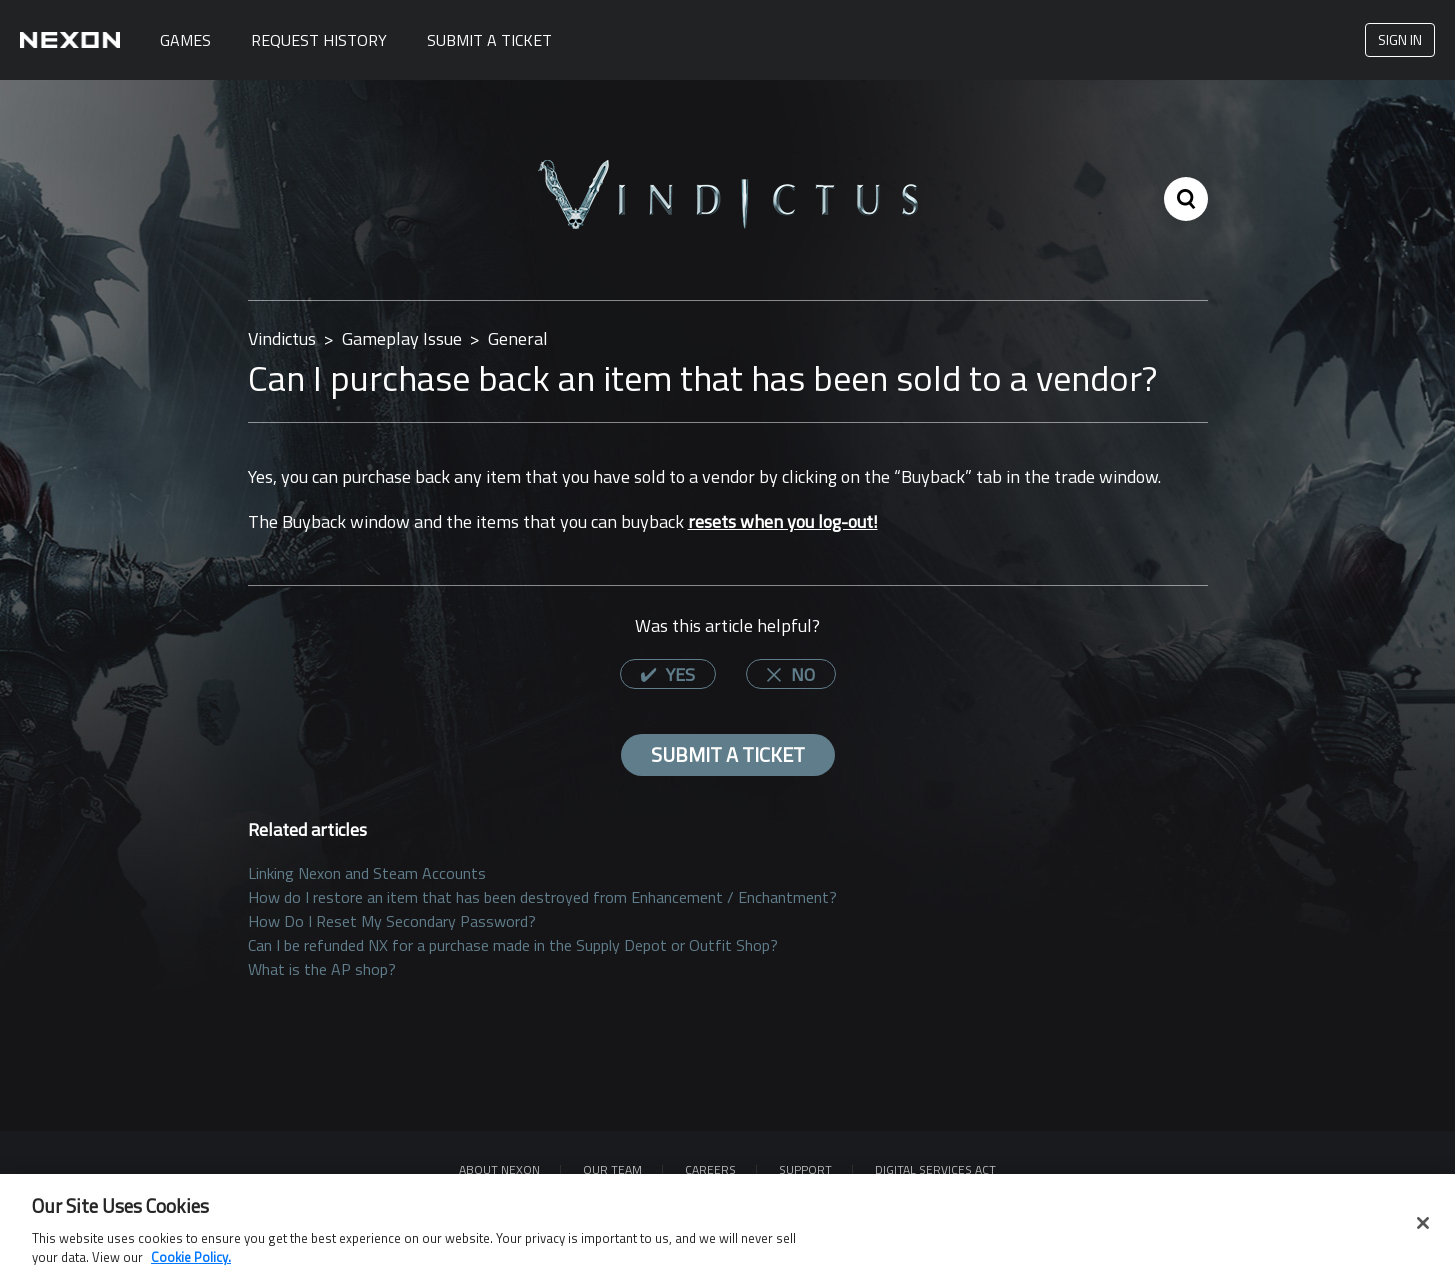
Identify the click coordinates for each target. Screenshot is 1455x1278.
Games (185, 40)
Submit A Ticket (489, 40)
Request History (319, 40)
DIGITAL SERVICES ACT (935, 1169)
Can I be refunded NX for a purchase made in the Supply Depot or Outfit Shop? (513, 945)
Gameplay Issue (402, 338)
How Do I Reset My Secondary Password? (392, 921)
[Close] (1423, 1230)
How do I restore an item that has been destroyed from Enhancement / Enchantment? (542, 897)
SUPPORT (805, 1169)
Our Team (612, 1169)
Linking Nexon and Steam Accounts (367, 873)
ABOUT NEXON (499, 1169)
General (518, 338)
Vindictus (282, 338)
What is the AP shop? (322, 969)
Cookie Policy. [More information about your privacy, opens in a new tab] (191, 1265)
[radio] (668, 674)
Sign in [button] (1400, 39)
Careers (710, 1169)
